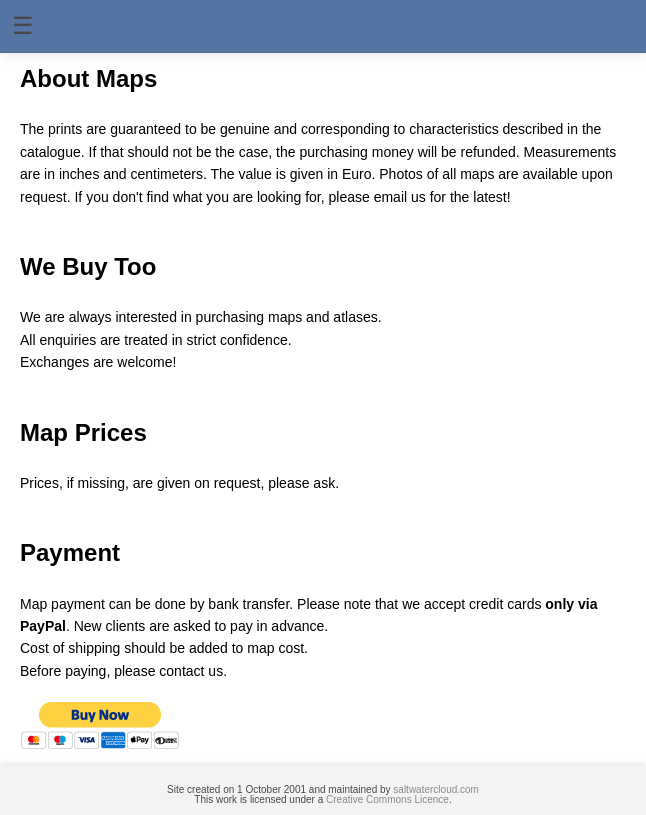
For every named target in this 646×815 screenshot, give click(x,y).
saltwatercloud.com (436, 789)
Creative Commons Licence (387, 799)
